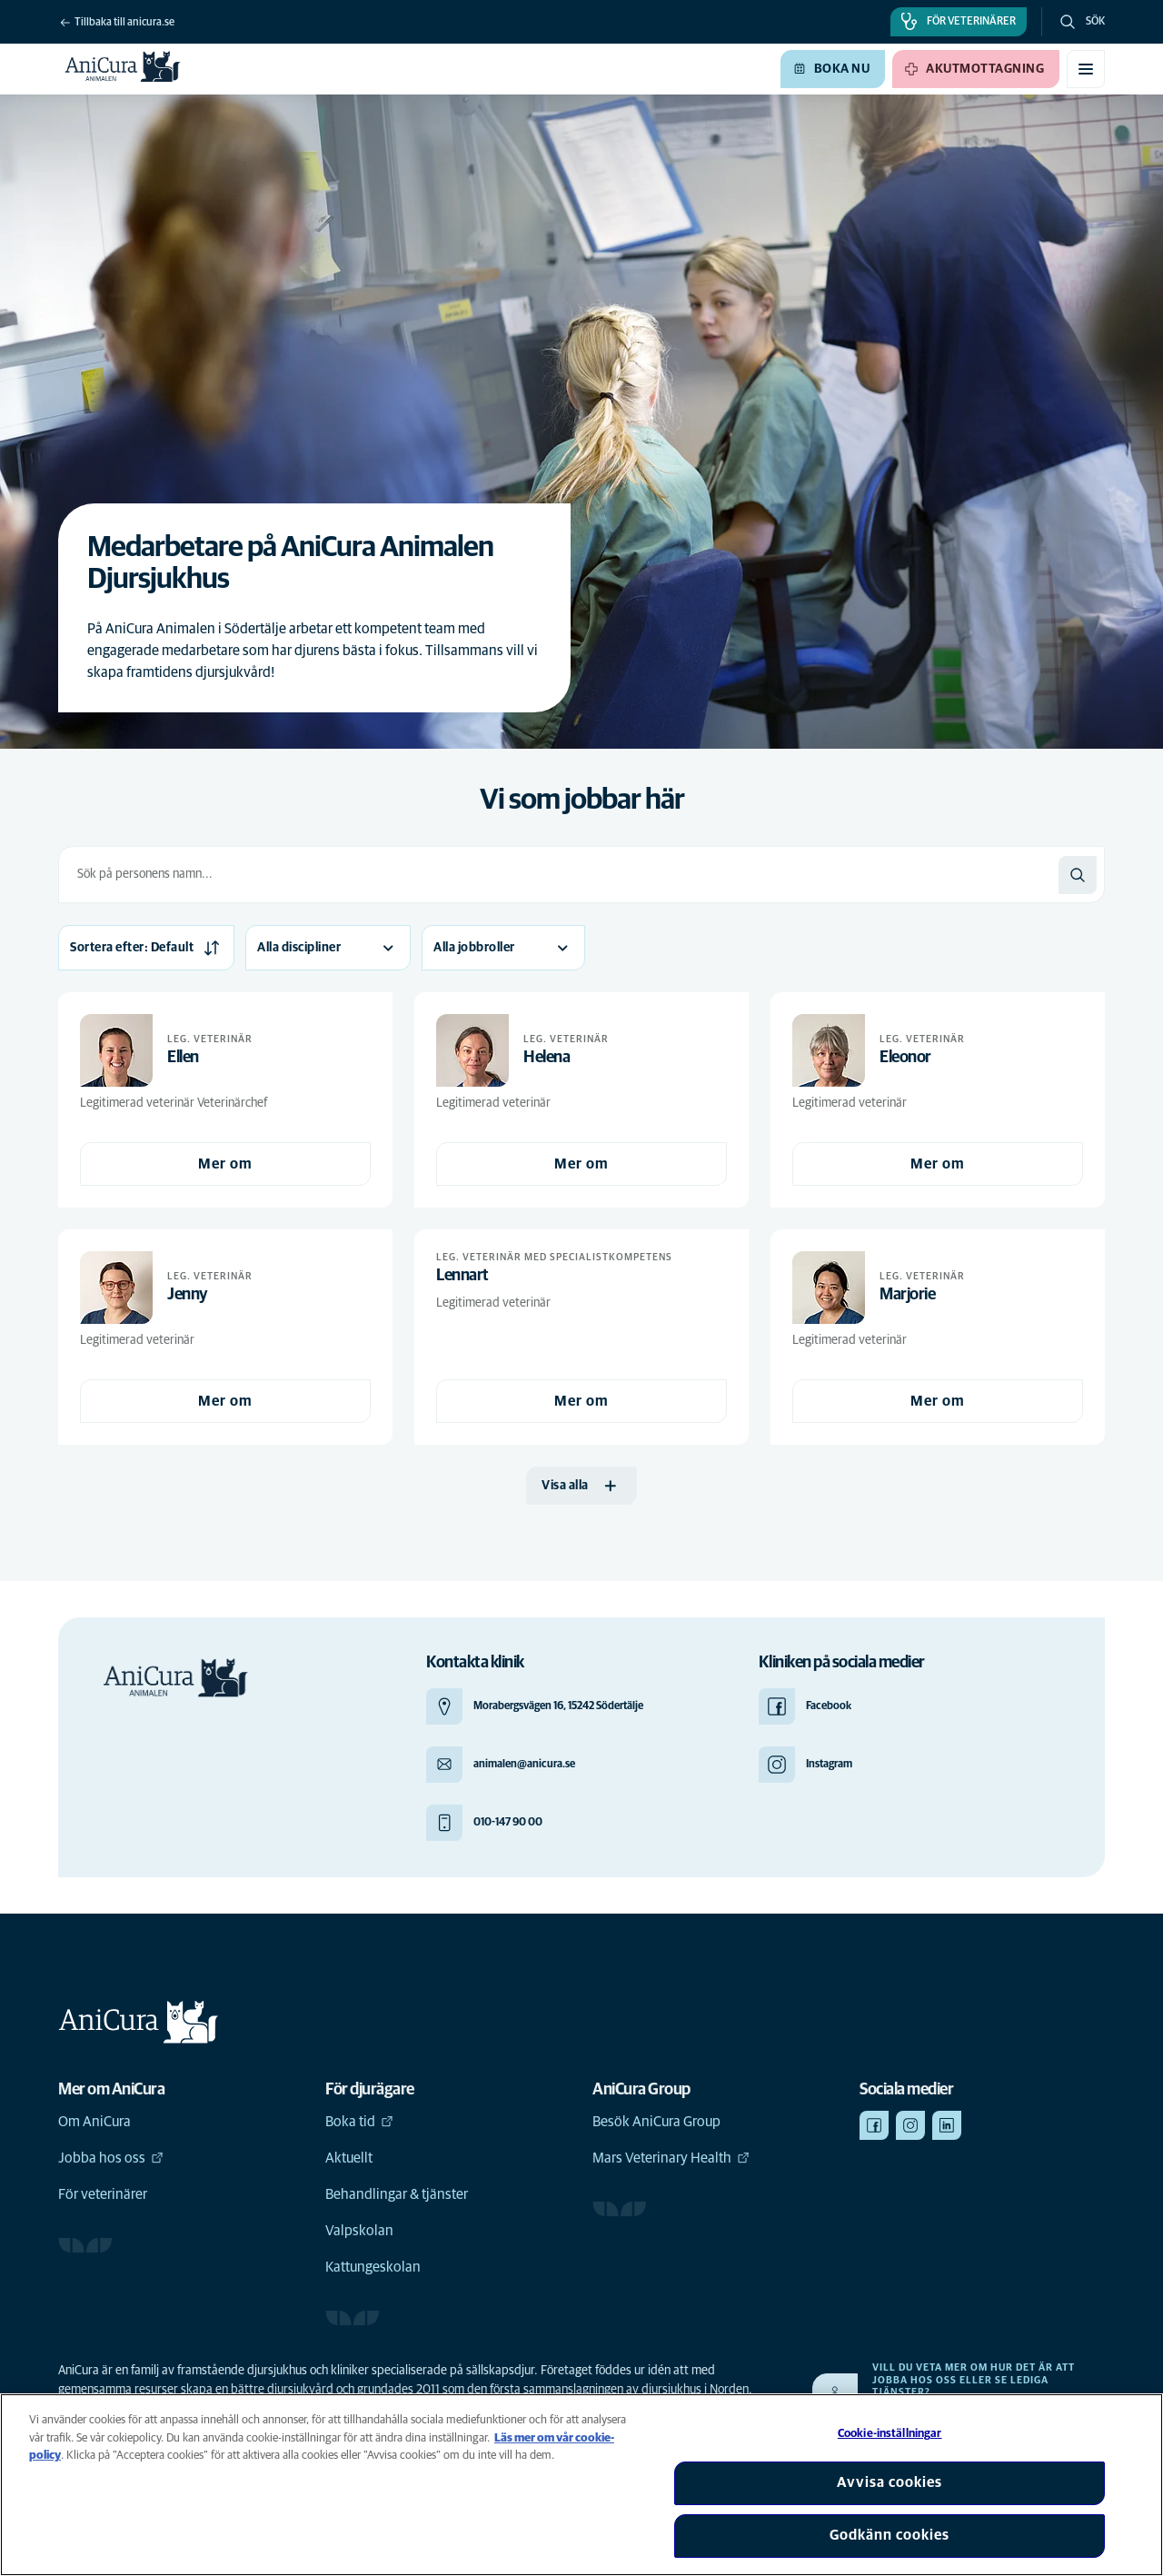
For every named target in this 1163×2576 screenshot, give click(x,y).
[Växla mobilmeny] (1086, 69)
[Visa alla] (581, 1486)
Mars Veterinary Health (671, 2158)
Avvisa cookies (889, 2482)
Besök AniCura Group (656, 2121)
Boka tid (359, 2121)
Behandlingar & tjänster (396, 2194)
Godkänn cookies (889, 2535)
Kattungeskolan (373, 2267)
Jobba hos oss (111, 2158)
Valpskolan (359, 2230)
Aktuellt (349, 2158)
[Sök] (1078, 875)
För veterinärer (102, 2194)
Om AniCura (94, 2121)
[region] (581, 2484)
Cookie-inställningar (890, 2434)
